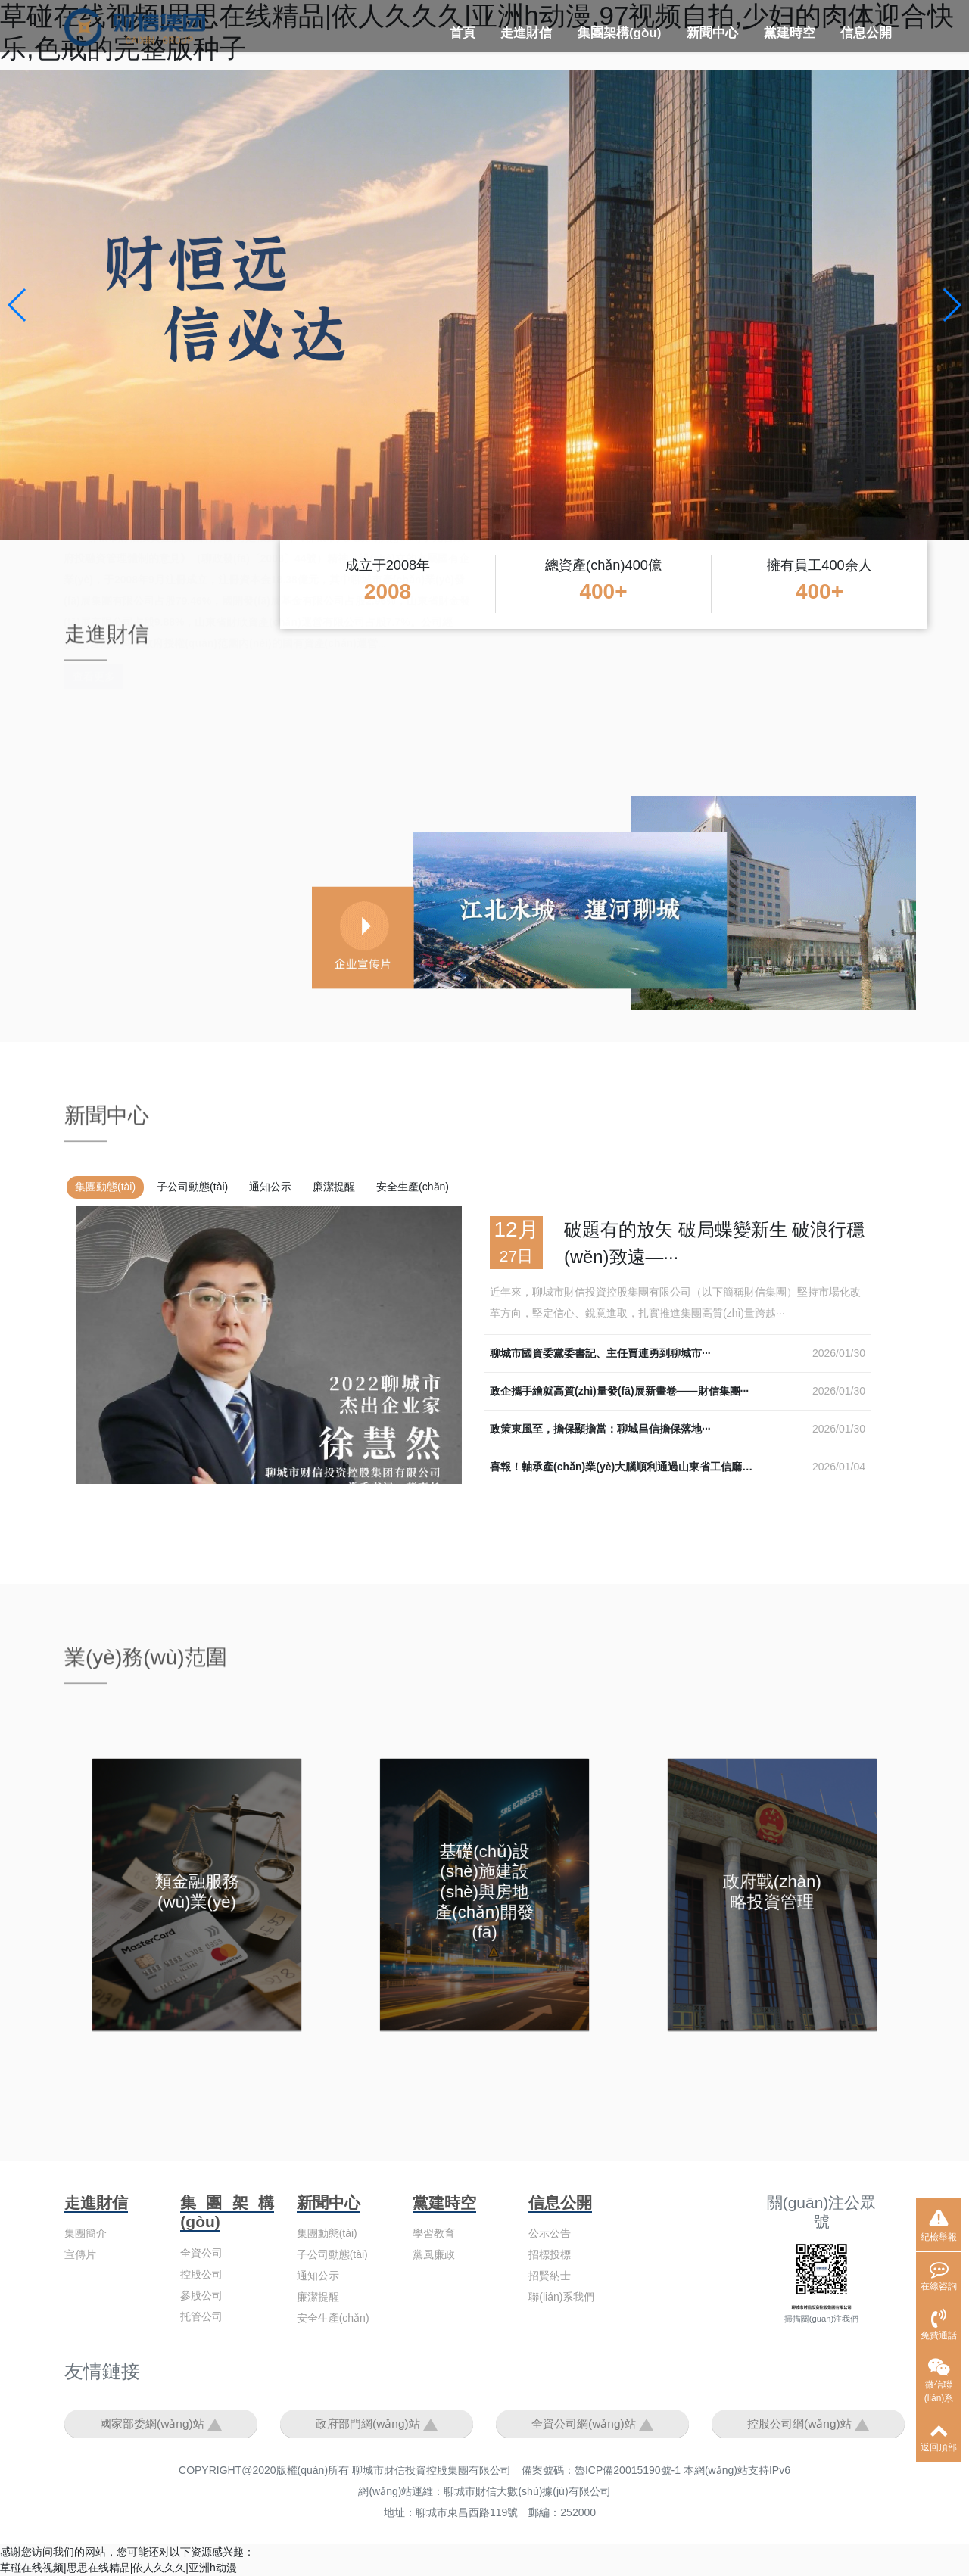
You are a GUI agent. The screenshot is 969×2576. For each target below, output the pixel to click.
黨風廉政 (434, 2254)
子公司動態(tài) (192, 1187)
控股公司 (201, 2274)
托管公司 (201, 2316)
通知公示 (270, 1187)
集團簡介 (85, 2233)
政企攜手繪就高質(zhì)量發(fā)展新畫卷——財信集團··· (619, 1391)
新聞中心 (712, 33)
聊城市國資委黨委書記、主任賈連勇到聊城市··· (600, 1353)
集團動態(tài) (105, 1187)
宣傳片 (80, 2254)
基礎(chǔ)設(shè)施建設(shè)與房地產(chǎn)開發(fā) (484, 1893)
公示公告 (549, 2233)
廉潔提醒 (334, 1187)
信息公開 (866, 33)
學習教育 (434, 2233)
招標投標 (549, 2254)
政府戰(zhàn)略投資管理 (772, 1893)
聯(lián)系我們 (561, 2297)
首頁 (462, 33)
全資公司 (201, 2253)
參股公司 (201, 2295)
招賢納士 (549, 2276)
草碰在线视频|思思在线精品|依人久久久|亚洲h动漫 (118, 2568)
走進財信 (526, 33)
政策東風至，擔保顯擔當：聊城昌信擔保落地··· (600, 1429)
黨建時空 (789, 33)
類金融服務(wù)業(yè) (197, 1893)
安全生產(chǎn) (412, 1187)
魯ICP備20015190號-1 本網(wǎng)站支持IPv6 (682, 2470)
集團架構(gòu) (619, 33)
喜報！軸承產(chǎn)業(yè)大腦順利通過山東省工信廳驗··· (626, 1467)
